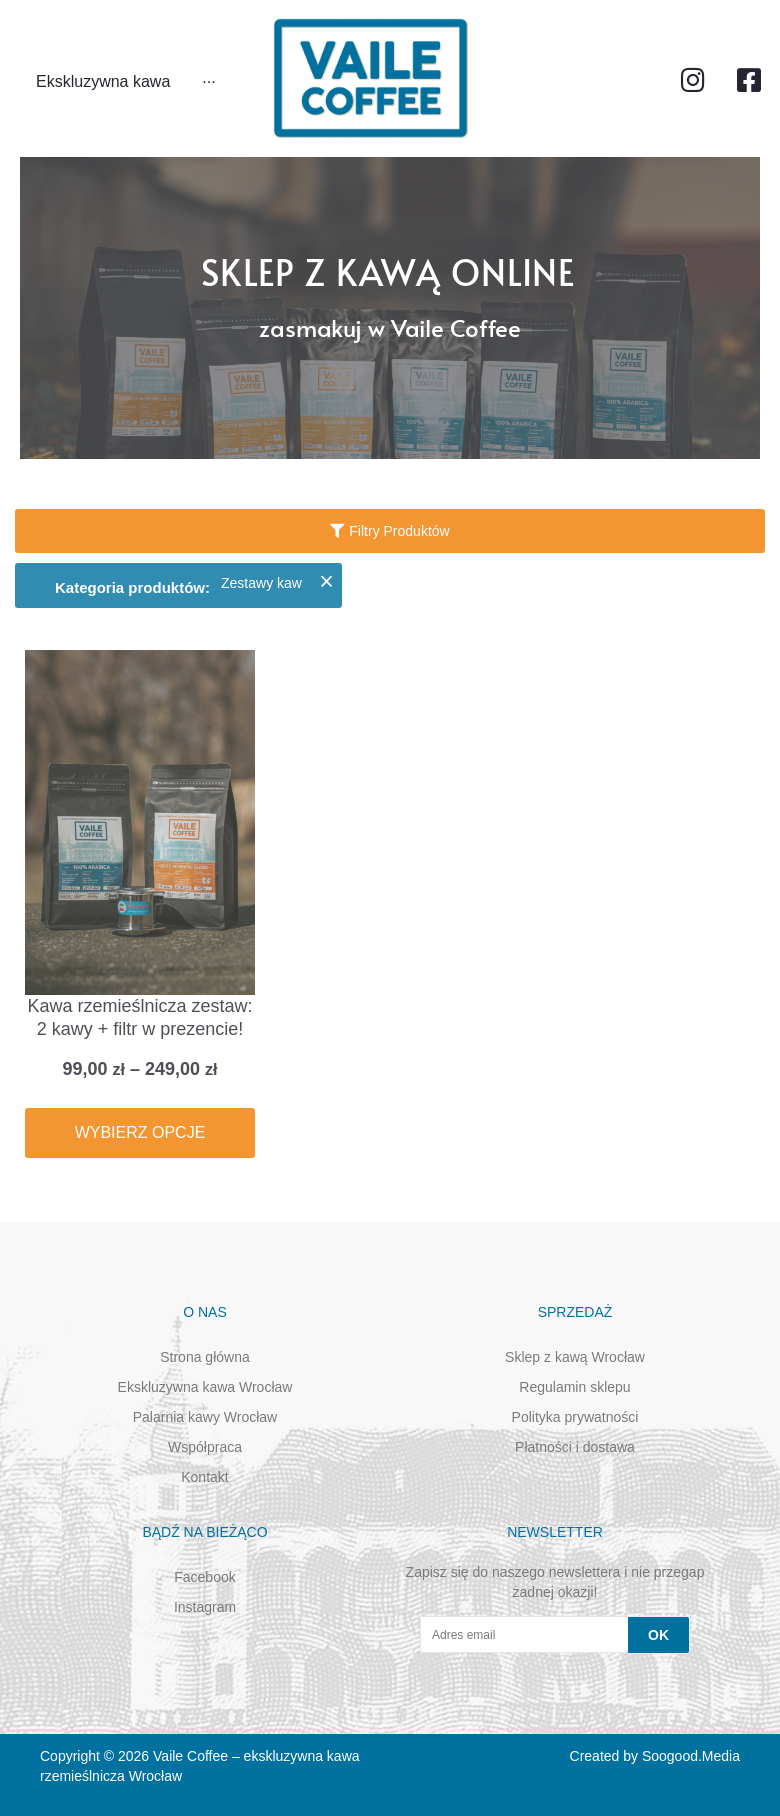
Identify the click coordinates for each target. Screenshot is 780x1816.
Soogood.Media (691, 1756)
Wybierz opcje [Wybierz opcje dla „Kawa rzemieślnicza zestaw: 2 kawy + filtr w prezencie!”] (140, 1132)
